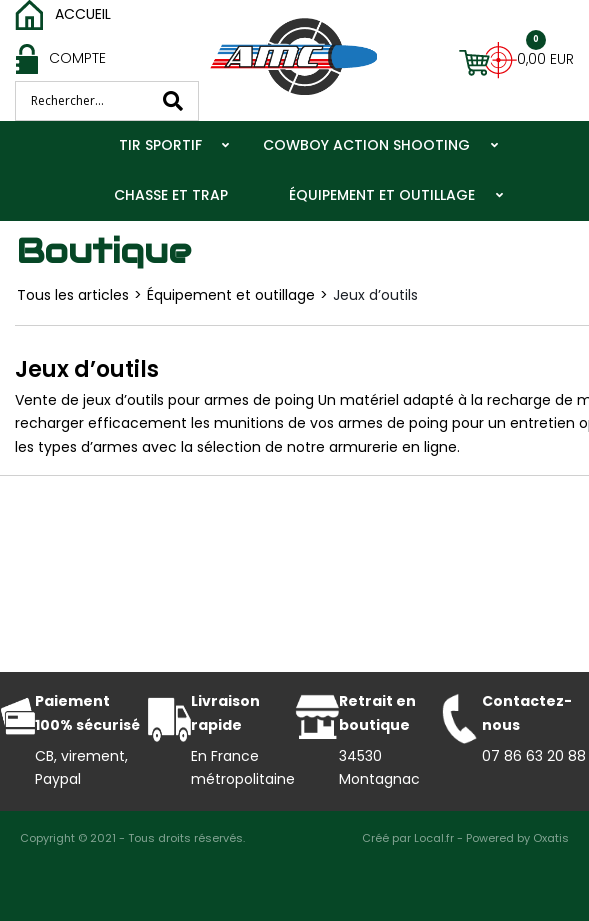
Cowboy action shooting (366, 145)
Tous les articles (73, 295)
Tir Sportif (160, 145)
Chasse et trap (171, 195)
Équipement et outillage (382, 195)
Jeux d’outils (375, 295)
